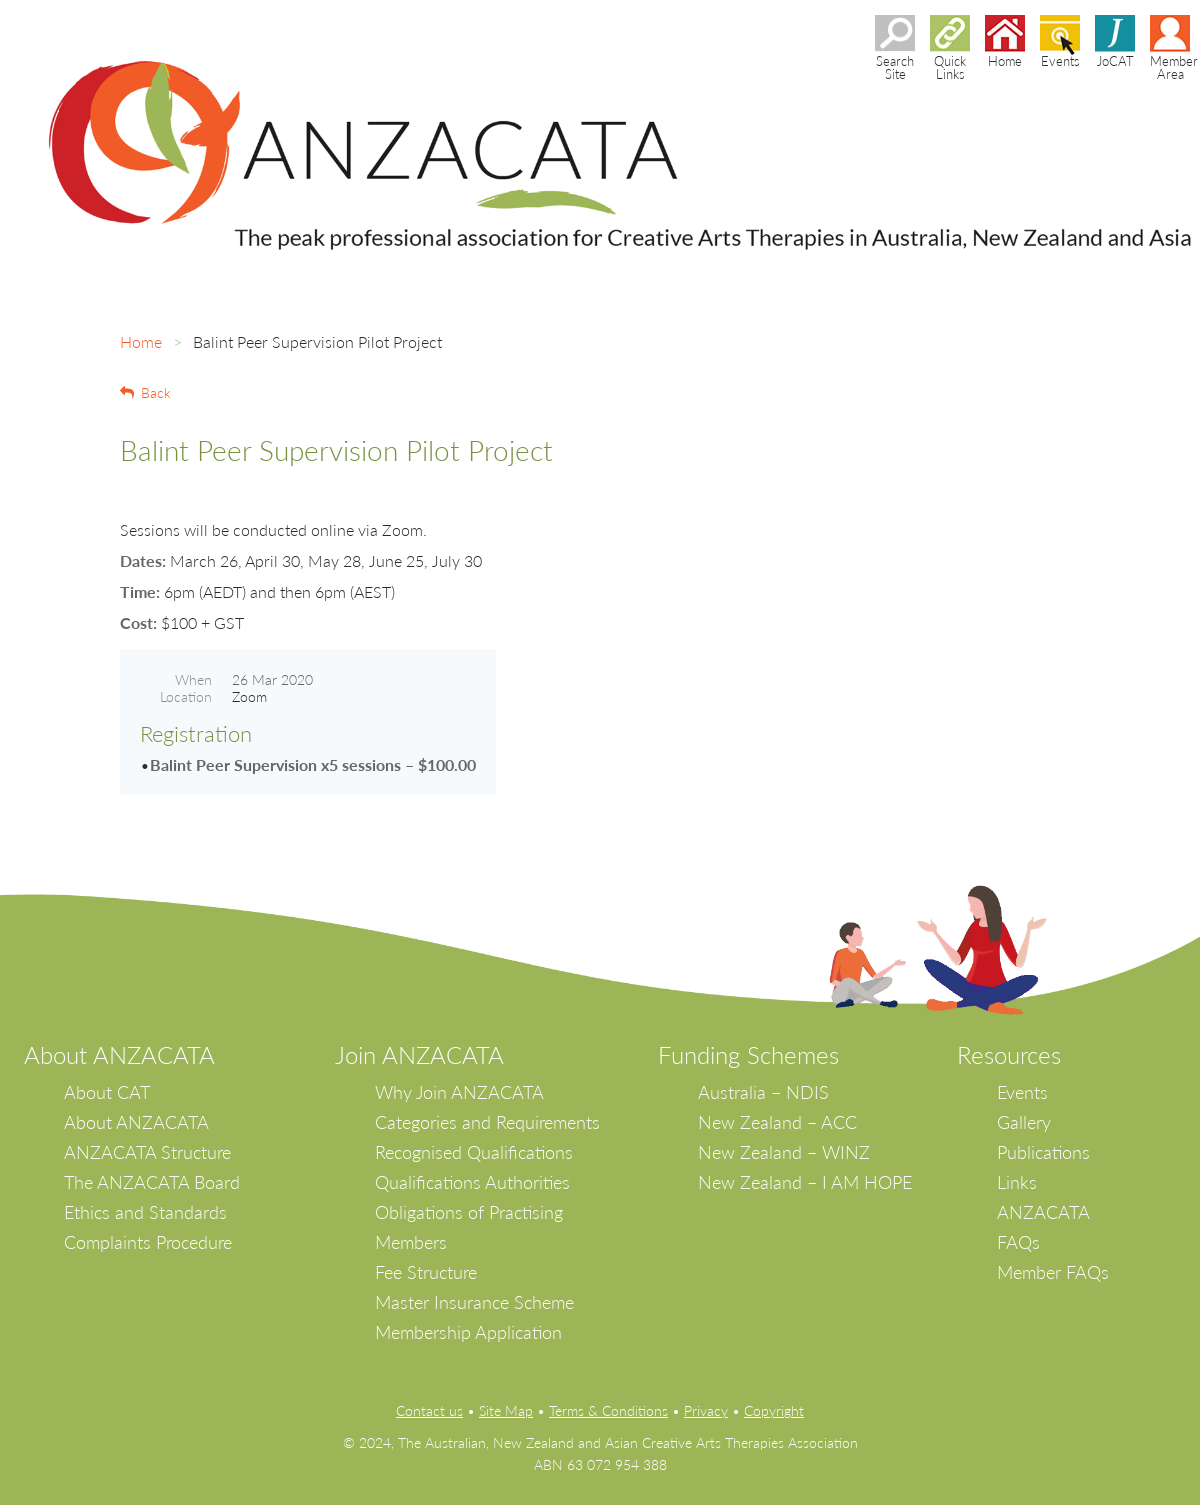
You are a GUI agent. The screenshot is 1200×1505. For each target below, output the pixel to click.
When (193, 679)
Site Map (506, 1410)
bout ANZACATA (127, 1054)
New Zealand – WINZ (784, 1152)
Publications (1043, 1152)
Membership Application (468, 1332)
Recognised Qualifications (474, 1152)
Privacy (706, 1410)
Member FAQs (1053, 1272)
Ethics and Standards (145, 1212)
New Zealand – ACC (777, 1122)
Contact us (429, 1410)
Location (186, 696)
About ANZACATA (136, 1122)
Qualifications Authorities (472, 1182)
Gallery (1024, 1122)
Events (1022, 1092)
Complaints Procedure (148, 1242)
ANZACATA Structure (147, 1152)
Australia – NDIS (763, 1092)
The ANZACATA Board (152, 1182)
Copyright (774, 1410)
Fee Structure (426, 1272)
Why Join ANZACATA (459, 1092)
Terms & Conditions (608, 1410)
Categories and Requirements (487, 1122)
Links (1017, 1182)
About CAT (107, 1092)
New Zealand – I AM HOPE (805, 1182)
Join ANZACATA (419, 1054)
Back (156, 392)
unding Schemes (755, 1054)
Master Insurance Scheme (474, 1302)
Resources (1009, 1054)
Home (141, 341)
